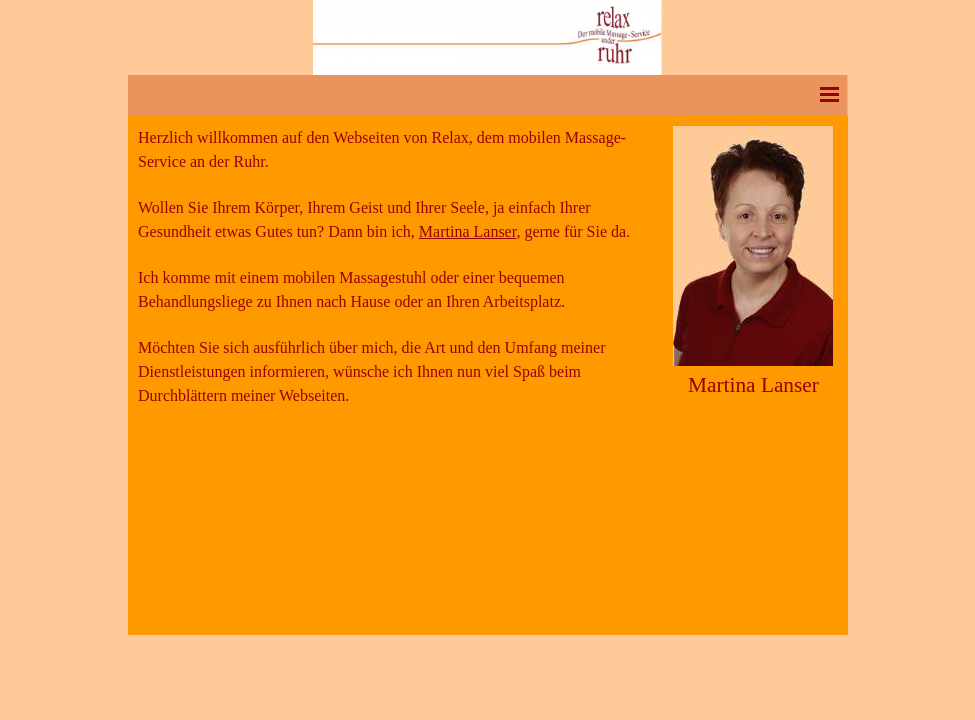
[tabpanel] (399, 278)
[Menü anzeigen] (830, 94)
